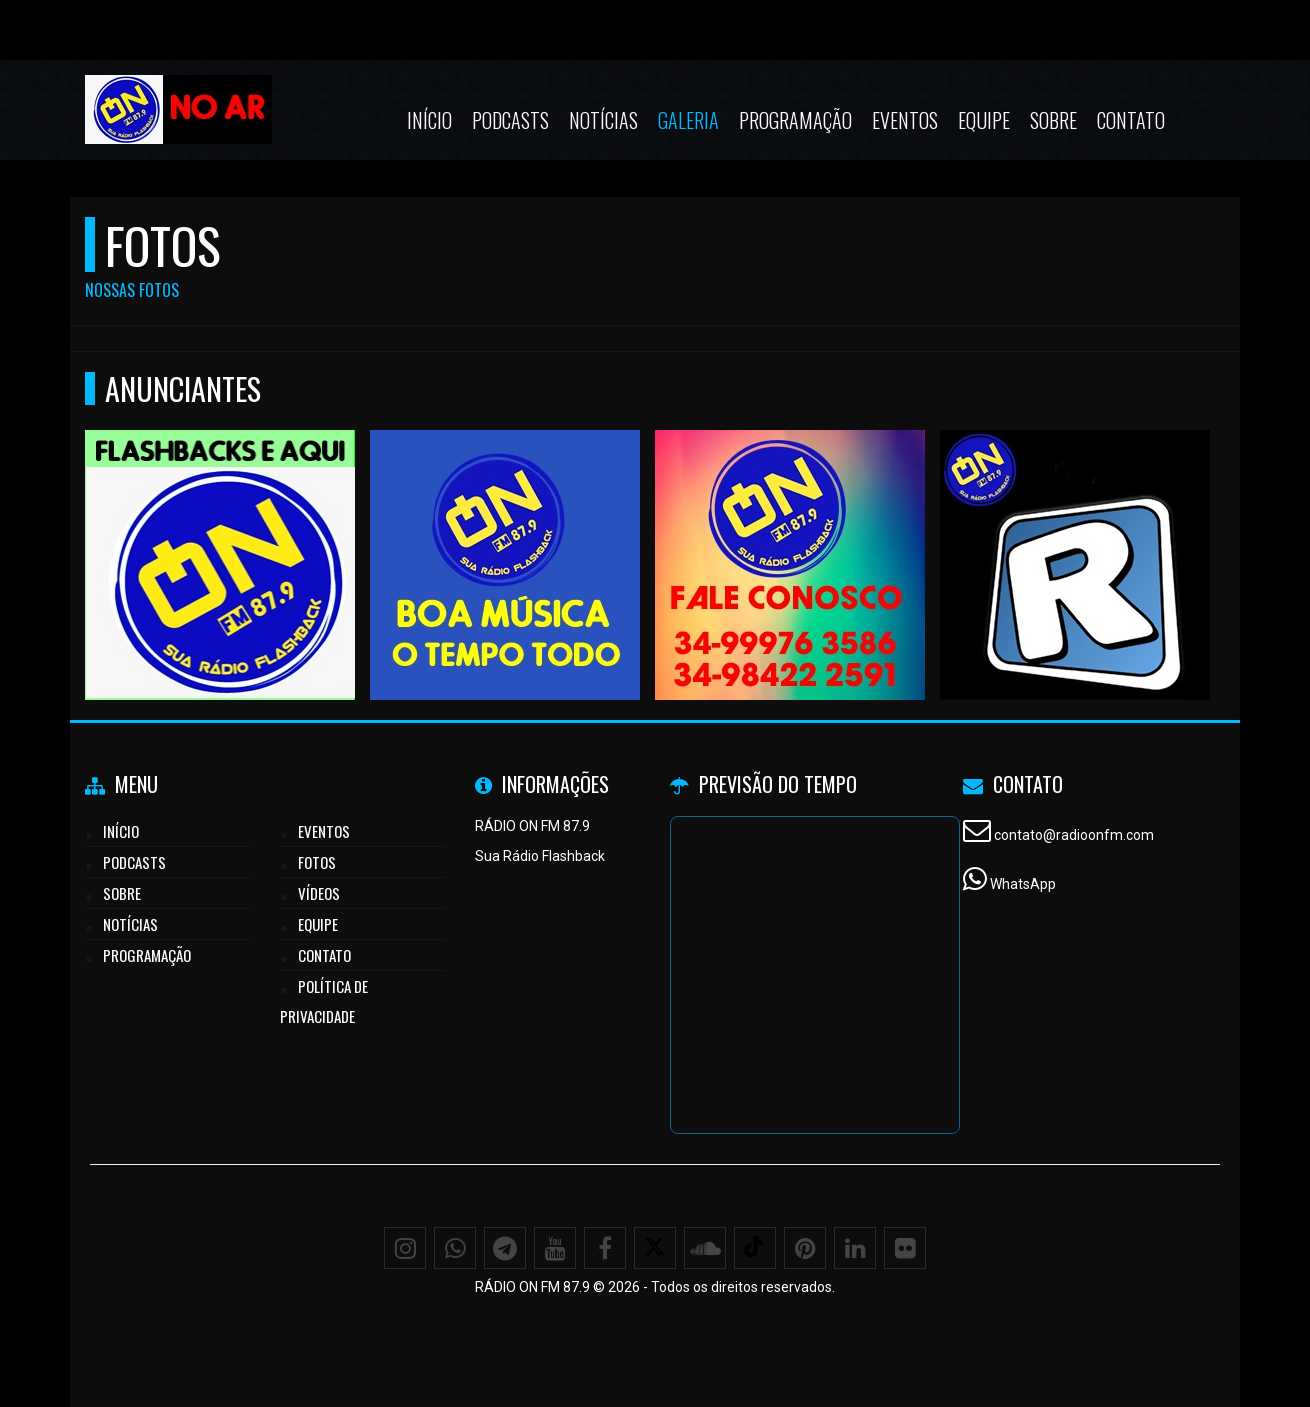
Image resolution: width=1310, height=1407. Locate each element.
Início (429, 120)
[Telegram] (505, 1248)
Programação (795, 120)
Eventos (905, 120)
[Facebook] (605, 1248)
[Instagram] (405, 1248)
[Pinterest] (805, 1248)
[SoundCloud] (705, 1248)
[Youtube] (555, 1248)
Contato (1131, 120)
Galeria (688, 120)
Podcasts (510, 120)
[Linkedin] (855, 1248)
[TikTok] (755, 1248)
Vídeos (319, 893)
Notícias (603, 120)
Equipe (984, 120)
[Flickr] (905, 1248)
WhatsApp (1023, 884)
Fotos (317, 862)
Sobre (1053, 120)
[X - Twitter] (655, 1248)
